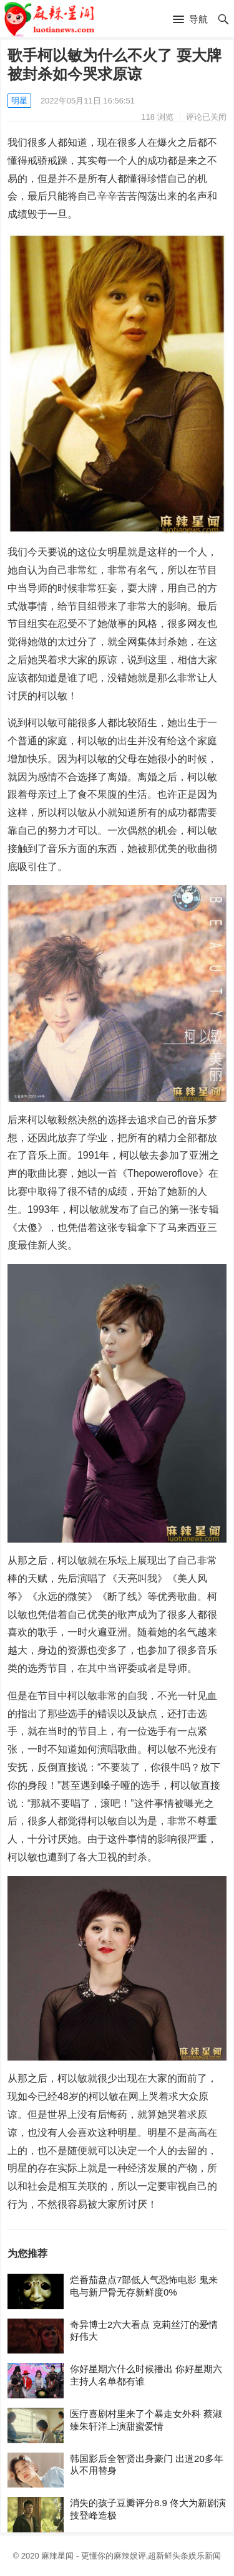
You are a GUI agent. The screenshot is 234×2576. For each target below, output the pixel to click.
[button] (190, 20)
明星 (19, 100)
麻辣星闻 (57, 2555)
